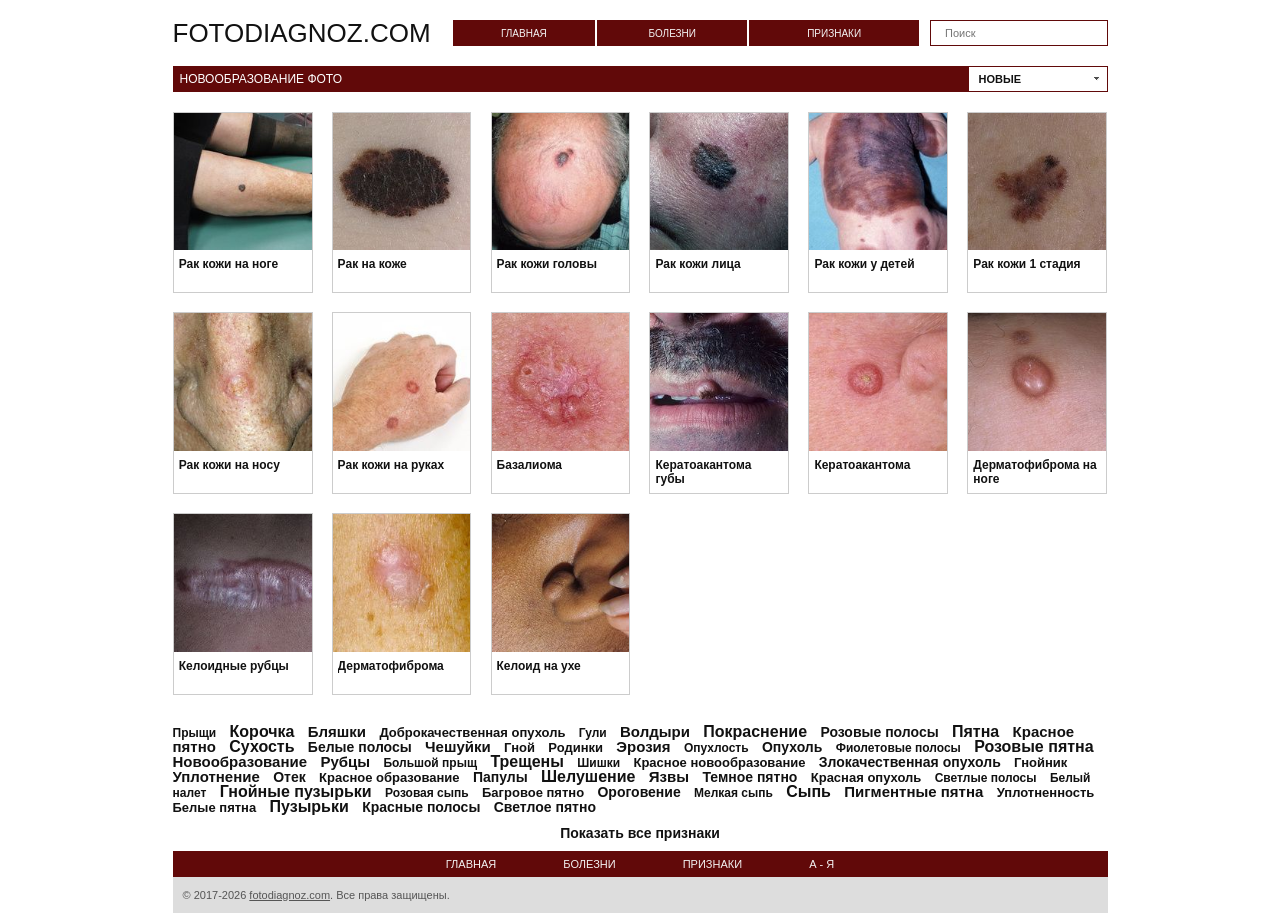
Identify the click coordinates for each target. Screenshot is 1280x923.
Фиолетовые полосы (898, 748)
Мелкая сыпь (733, 793)
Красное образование (389, 777)
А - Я (821, 864)
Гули (593, 733)
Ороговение (638, 792)
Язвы (669, 776)
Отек (289, 777)
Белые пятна (215, 807)
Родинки (575, 747)
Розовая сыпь (427, 793)
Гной (519, 747)
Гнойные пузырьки (296, 791)
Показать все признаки (640, 833)
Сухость (261, 746)
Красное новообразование (719, 762)
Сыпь (808, 791)
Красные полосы (421, 807)
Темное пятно (749, 777)
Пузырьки (309, 806)
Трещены (527, 761)
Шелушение (588, 776)
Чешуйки (458, 746)
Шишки (598, 763)
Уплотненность (1046, 792)
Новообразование (240, 761)
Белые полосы (360, 747)
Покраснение (755, 731)
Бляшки (337, 731)
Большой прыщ (430, 763)
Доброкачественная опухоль (472, 732)
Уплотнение (216, 776)
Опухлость (716, 748)
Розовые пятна (1033, 746)
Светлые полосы (986, 778)
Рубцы (345, 761)
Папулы (500, 777)
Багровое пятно (533, 792)
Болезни (672, 33)
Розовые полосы (879, 732)
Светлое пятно (545, 807)
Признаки (834, 33)
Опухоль (792, 747)
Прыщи (195, 733)
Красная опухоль (866, 777)
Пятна (975, 731)
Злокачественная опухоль (910, 762)
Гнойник (1040, 762)
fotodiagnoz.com (302, 33)
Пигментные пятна (913, 791)
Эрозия (643, 746)
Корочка (262, 731)
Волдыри (655, 731)
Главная (524, 33)
